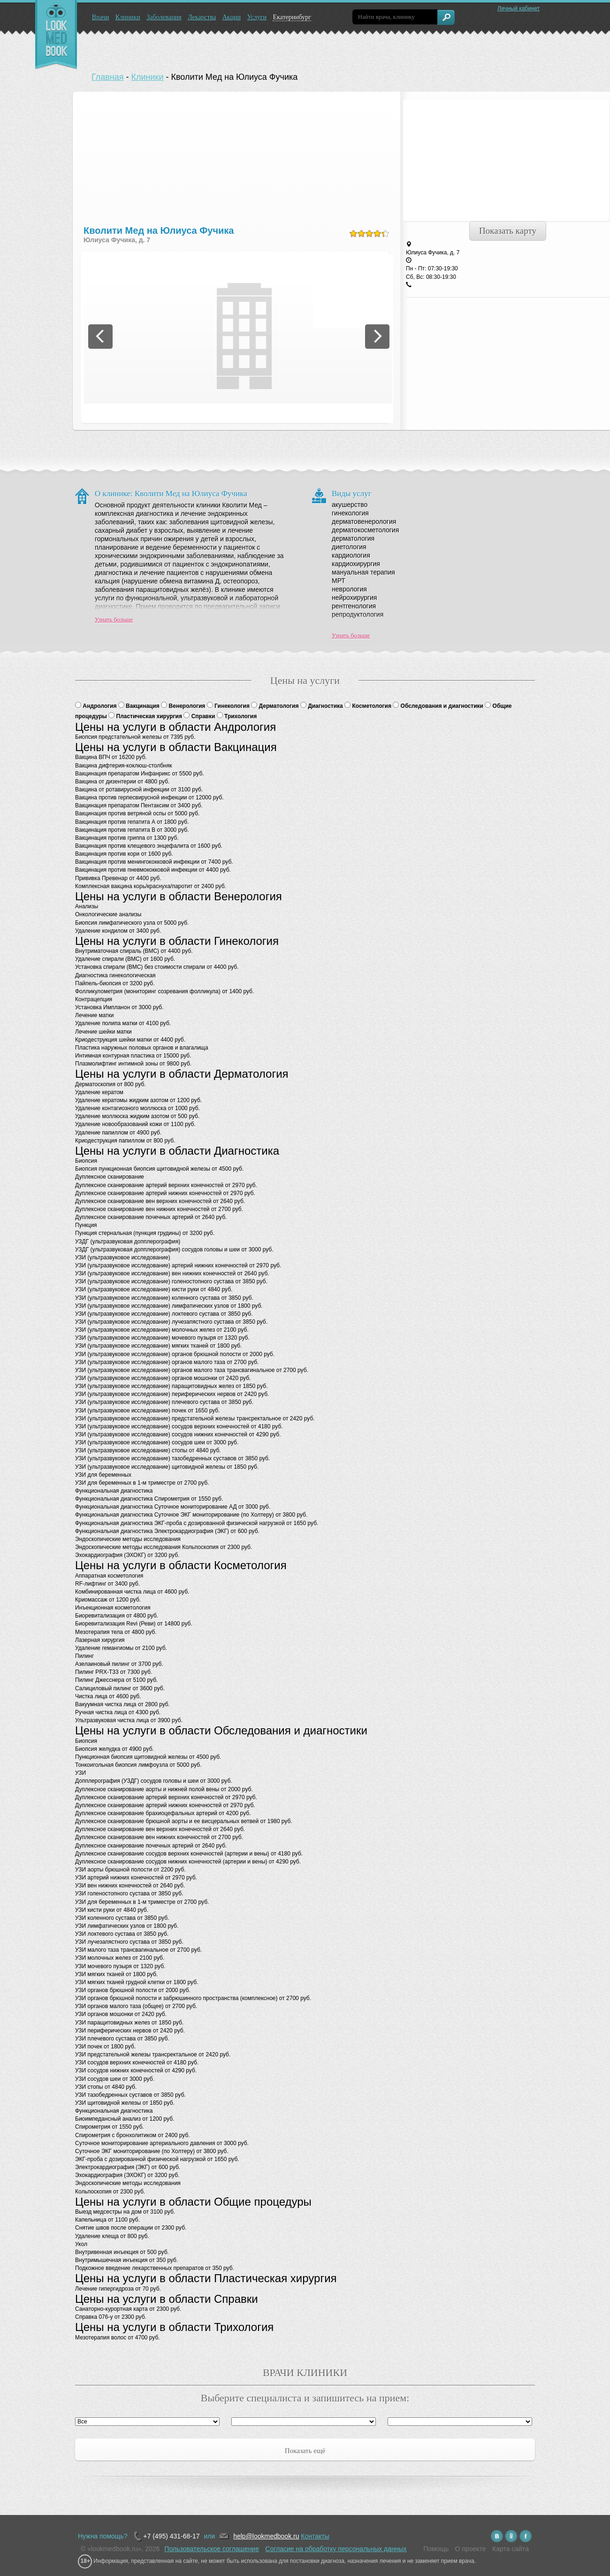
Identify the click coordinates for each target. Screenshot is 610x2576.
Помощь (436, 2549)
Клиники (127, 17)
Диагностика (326, 706)
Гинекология (232, 706)
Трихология (240, 716)
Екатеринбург (292, 17)
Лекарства (202, 17)
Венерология (188, 706)
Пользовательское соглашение (211, 2549)
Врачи (100, 17)
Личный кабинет (518, 8)
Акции (231, 17)
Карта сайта (510, 2549)
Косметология (372, 706)
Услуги (257, 17)
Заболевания (163, 17)
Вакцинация (143, 706)
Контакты (315, 2536)
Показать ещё (305, 2450)
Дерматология (279, 706)
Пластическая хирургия (150, 716)
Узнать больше (114, 619)
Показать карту (507, 231)
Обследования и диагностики (443, 706)
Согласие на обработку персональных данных (335, 2549)
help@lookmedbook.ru (266, 2536)
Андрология (100, 706)
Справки (204, 716)
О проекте (470, 2549)
